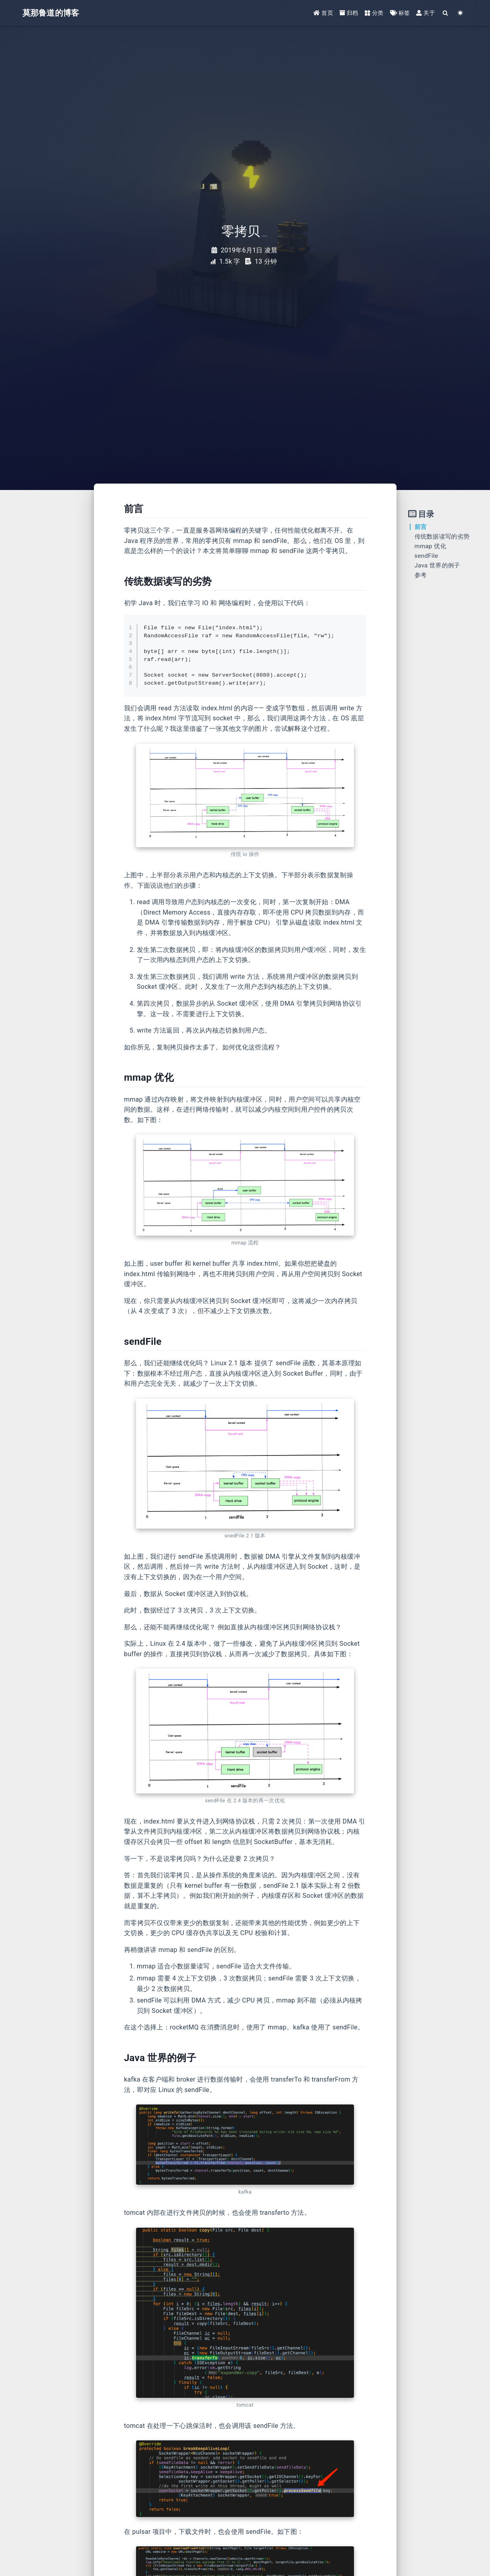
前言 (421, 527)
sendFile (426, 555)
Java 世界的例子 (437, 565)
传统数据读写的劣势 (442, 536)
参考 (421, 575)
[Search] (445, 13)
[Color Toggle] (460, 13)
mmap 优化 (430, 546)
